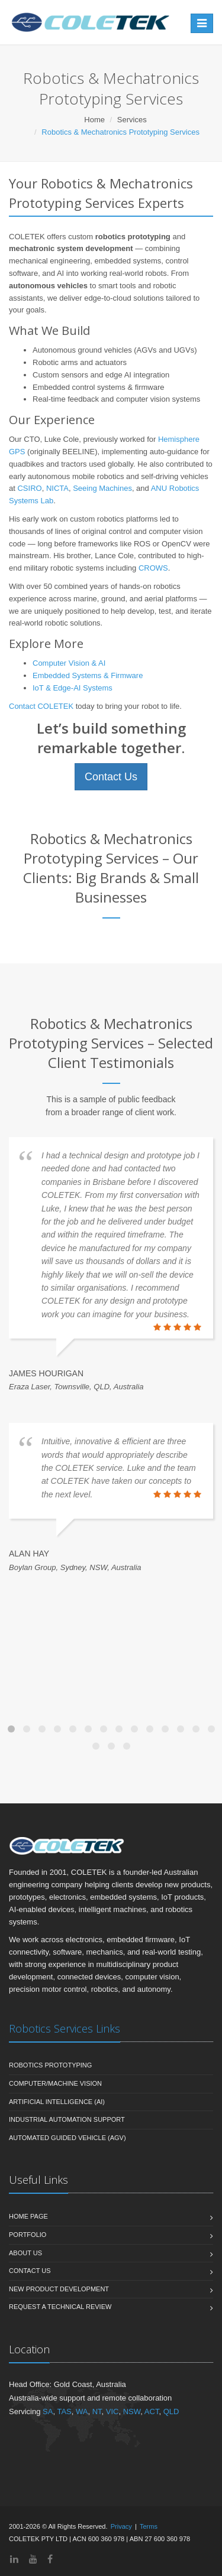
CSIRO (29, 488)
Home (94, 119)
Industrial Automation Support (67, 2119)
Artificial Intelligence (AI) (57, 2101)
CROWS (153, 568)
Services (132, 119)
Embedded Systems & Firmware (88, 675)
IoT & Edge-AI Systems (72, 687)
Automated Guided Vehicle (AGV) (67, 2137)
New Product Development (59, 2288)
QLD (171, 2411)
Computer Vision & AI (69, 663)
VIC (112, 2411)
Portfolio (27, 2234)
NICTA (57, 488)
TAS (64, 2411)
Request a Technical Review (60, 2306)
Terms (148, 2526)
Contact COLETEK (41, 706)
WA (82, 2411)
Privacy (121, 2526)
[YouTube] (33, 2559)
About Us (25, 2252)
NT (97, 2411)
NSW (132, 2411)
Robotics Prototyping (50, 2065)
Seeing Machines (102, 488)
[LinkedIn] (14, 2559)
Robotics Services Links (64, 2028)
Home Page (28, 2216)
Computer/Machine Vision (55, 2083)
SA (48, 2411)
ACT (151, 2411)
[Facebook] (50, 2559)
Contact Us (111, 777)
